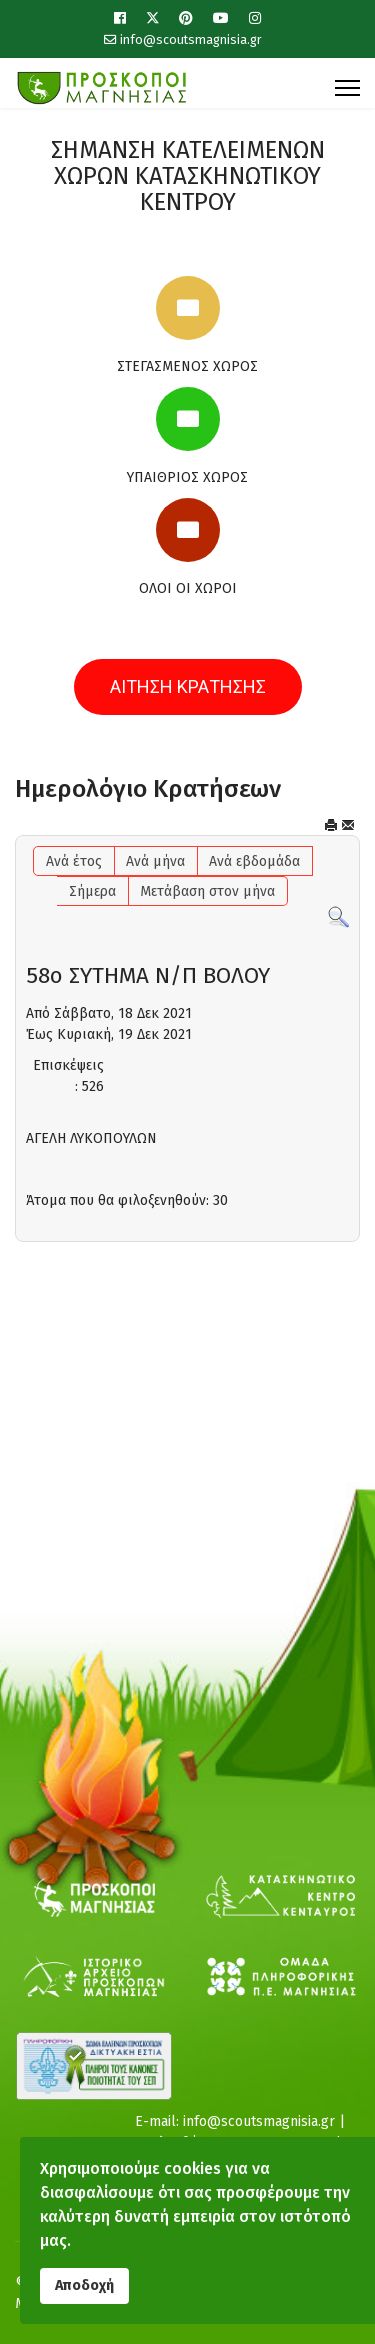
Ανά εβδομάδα (254, 861)
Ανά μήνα (155, 861)
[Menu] (347, 88)
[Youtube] (221, 18)
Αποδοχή (84, 2285)
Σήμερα (92, 891)
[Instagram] (255, 18)
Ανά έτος (74, 861)
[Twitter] (153, 18)
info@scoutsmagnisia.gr (191, 39)
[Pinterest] (186, 18)
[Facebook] (120, 18)
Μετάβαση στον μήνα (207, 891)
